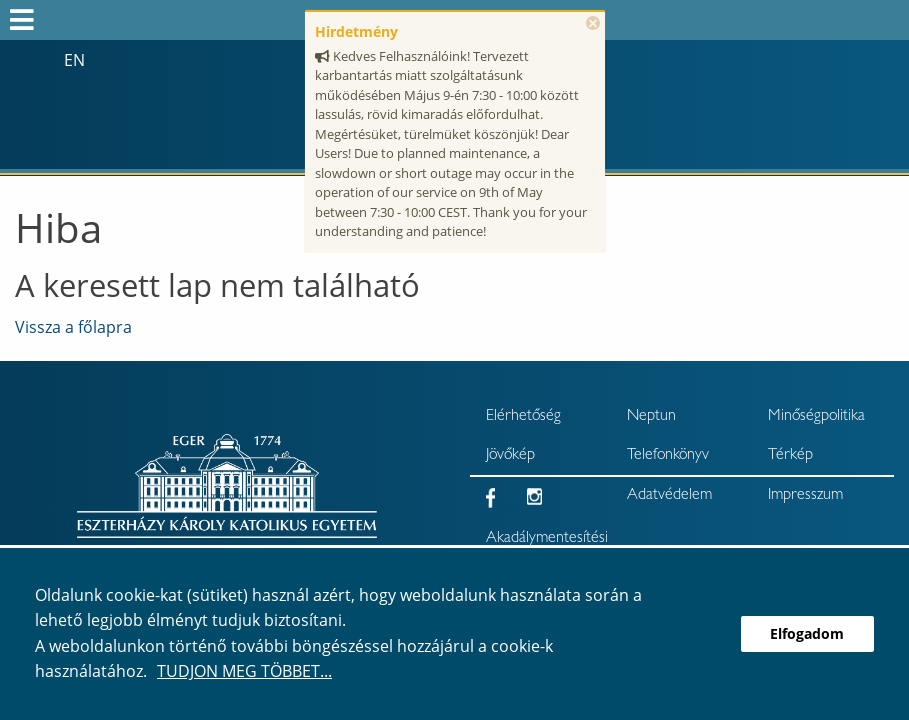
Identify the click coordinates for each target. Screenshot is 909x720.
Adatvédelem (669, 496)
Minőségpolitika (816, 417)
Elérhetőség (523, 417)
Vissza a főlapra (73, 327)
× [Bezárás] (593, 23)
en (74, 60)
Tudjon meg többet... (244, 671)
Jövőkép (510, 456)
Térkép (790, 456)
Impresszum (805, 496)
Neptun (651, 417)
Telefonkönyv (668, 456)
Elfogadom (807, 633)
